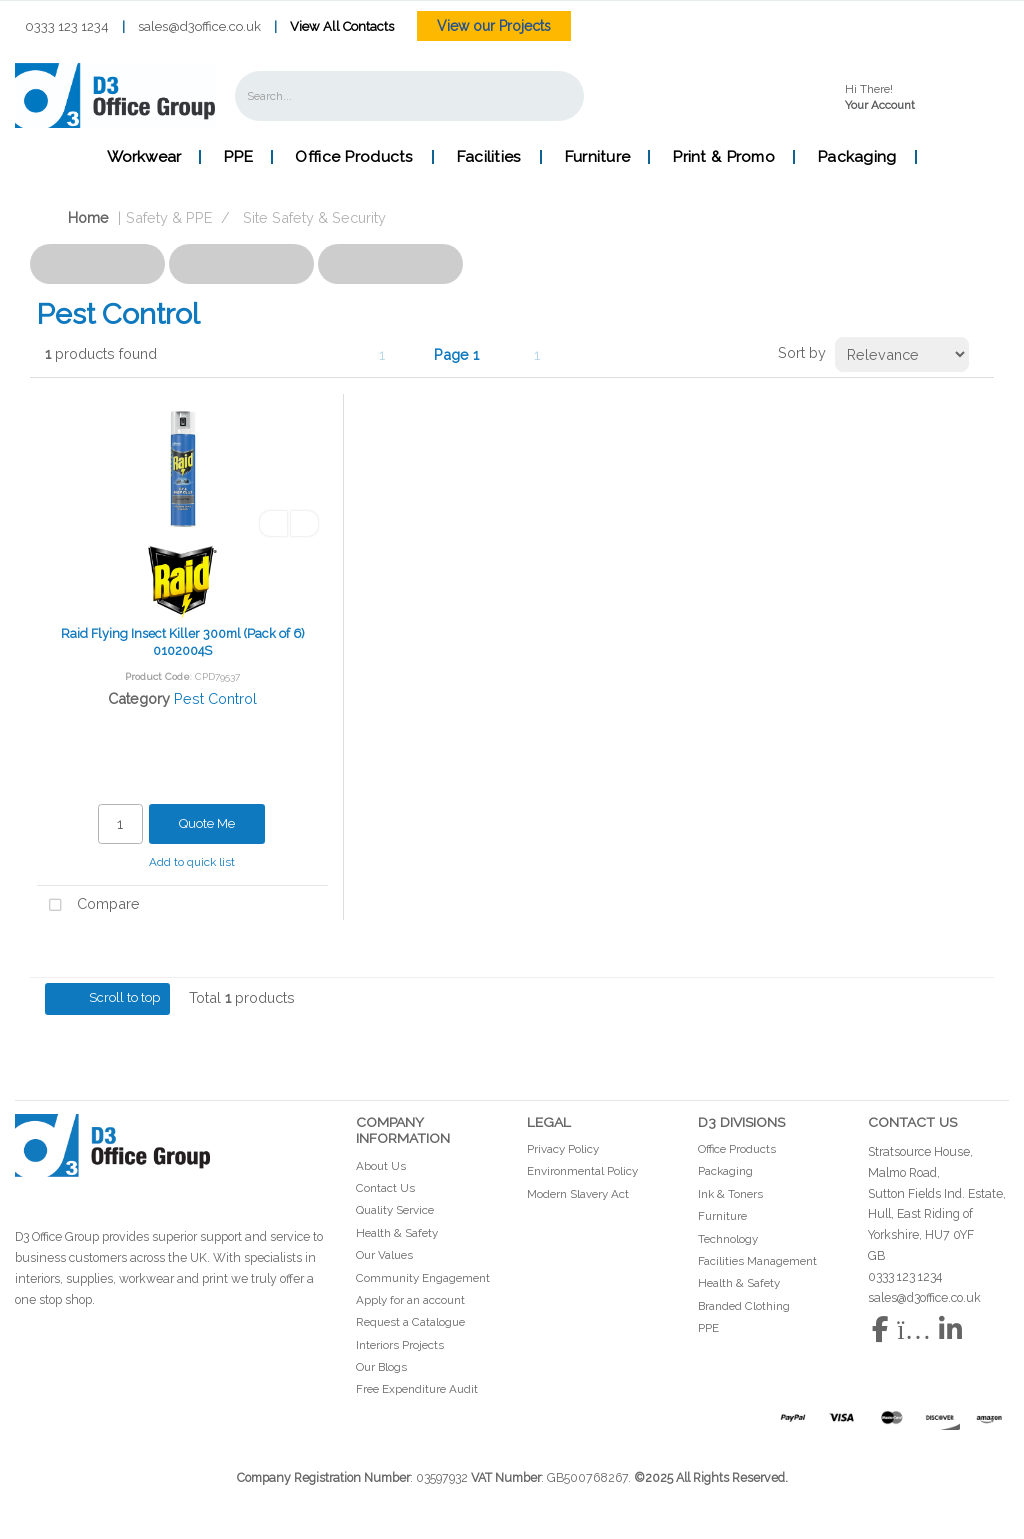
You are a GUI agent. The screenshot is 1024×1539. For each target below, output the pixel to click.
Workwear (144, 157)
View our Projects (494, 26)
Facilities (489, 157)
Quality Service (395, 1210)
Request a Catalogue (410, 1322)
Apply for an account (410, 1300)
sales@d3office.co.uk (199, 26)
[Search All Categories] (410, 96)
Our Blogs (381, 1367)
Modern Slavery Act (578, 1194)
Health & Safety (397, 1233)
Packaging (857, 157)
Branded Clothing (744, 1306)
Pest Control (215, 698)
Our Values (384, 1255)
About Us (381, 1166)
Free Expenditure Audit (417, 1389)
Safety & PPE (169, 217)
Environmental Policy (582, 1171)
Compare (88, 905)
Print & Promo (723, 157)
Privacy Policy (563, 1149)
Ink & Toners (730, 1194)
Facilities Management (757, 1261)
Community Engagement (423, 1278)
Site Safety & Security (314, 217)
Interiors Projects (400, 1345)
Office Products (354, 157)
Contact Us (385, 1188)
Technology (728, 1239)
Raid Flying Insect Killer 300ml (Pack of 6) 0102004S (183, 642)
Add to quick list (185, 862)
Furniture (597, 157)
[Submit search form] (555, 95)
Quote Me (207, 823)
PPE (238, 157)
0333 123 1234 (67, 26)
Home (72, 217)
